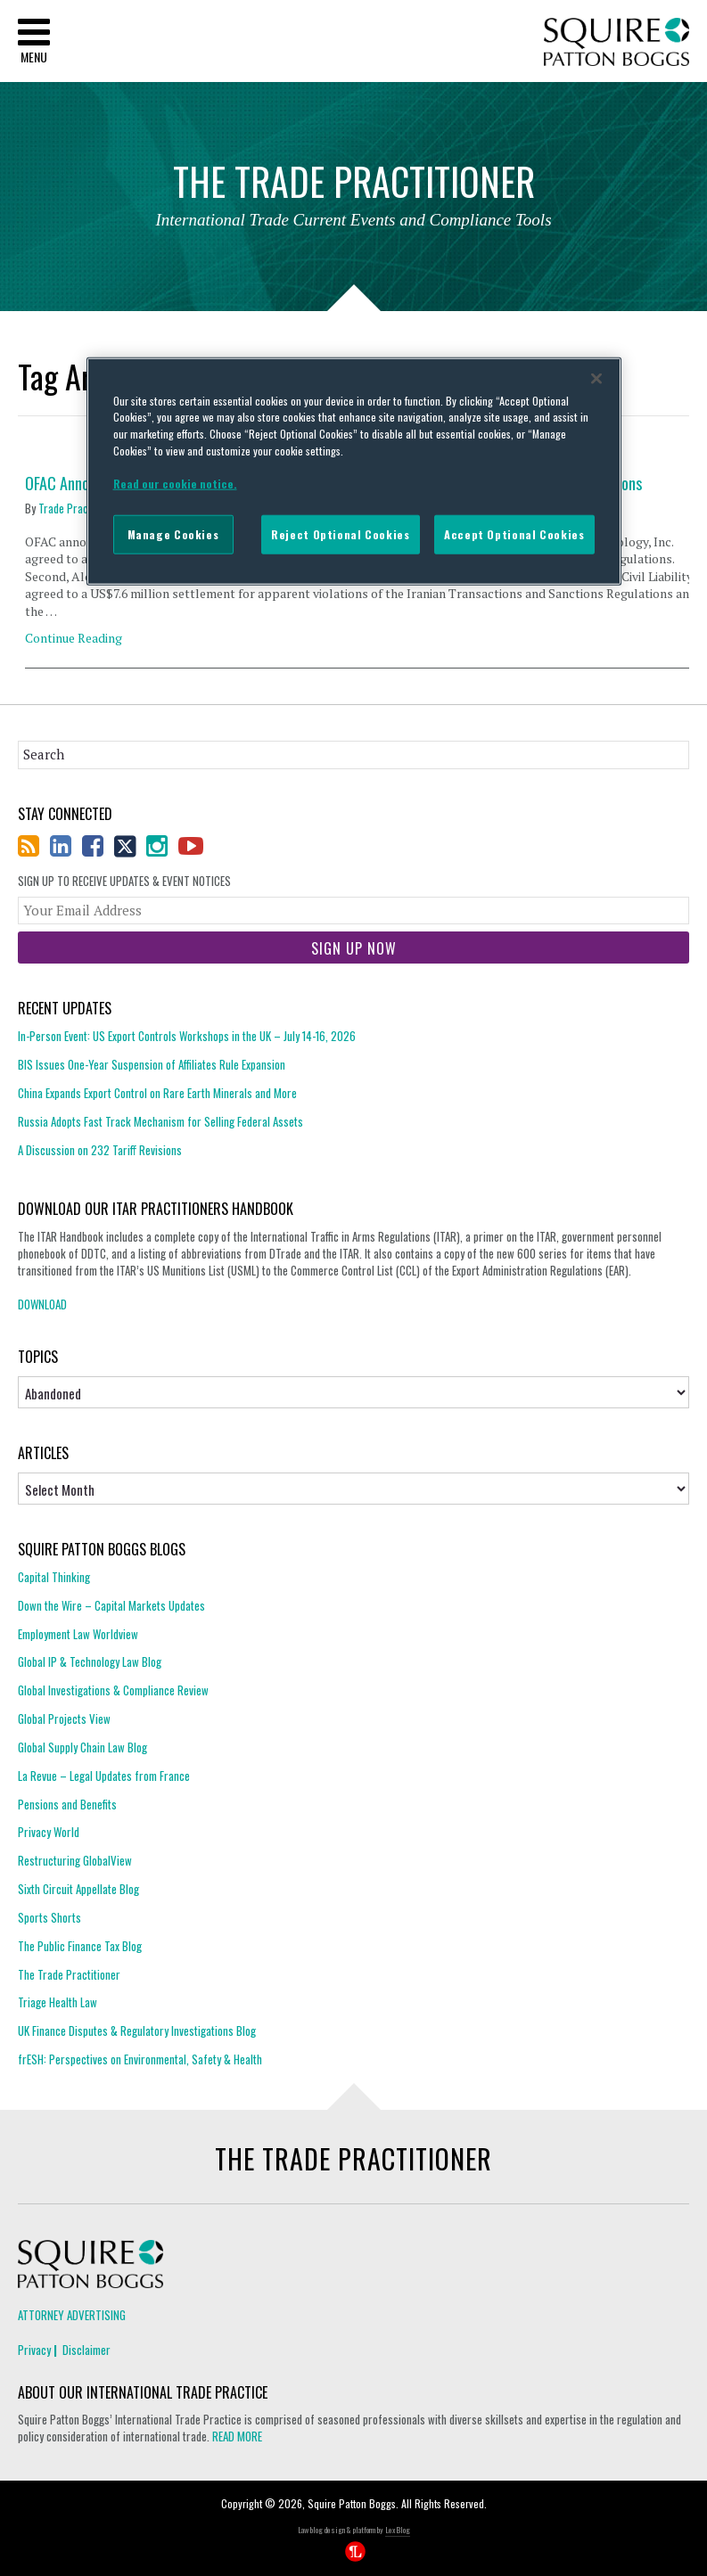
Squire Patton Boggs (616, 42)
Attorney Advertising (72, 2315)
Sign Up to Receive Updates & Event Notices (124, 881)
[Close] (596, 378)
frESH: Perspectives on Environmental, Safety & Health (140, 2059)
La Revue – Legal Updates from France (104, 1775)
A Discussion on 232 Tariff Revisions (100, 1150)
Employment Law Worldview (78, 1634)
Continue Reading (73, 637)
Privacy (34, 2350)
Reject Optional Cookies (340, 534)
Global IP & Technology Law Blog (89, 1661)
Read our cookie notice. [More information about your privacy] (175, 483)
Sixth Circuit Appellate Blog (78, 1889)
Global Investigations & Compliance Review (113, 1690)
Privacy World (48, 1832)
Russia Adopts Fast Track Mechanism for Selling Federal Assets (160, 1121)
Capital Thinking (54, 1577)
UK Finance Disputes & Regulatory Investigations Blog (137, 2030)
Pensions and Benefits (67, 1804)
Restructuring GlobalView (75, 1860)
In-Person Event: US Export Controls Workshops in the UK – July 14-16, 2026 (187, 1036)
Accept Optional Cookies (514, 534)
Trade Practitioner (79, 508)
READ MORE (237, 2436)
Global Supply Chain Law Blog (82, 1747)
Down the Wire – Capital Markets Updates (111, 1605)
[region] (353, 471)
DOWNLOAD (42, 1304)
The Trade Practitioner (69, 1974)
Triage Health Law (57, 2002)
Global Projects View (64, 1718)
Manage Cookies (173, 534)
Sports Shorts (49, 1917)
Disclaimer (86, 2350)
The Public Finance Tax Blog (80, 1946)
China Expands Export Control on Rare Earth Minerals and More (157, 1093)
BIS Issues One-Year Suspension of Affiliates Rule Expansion (151, 1064)
